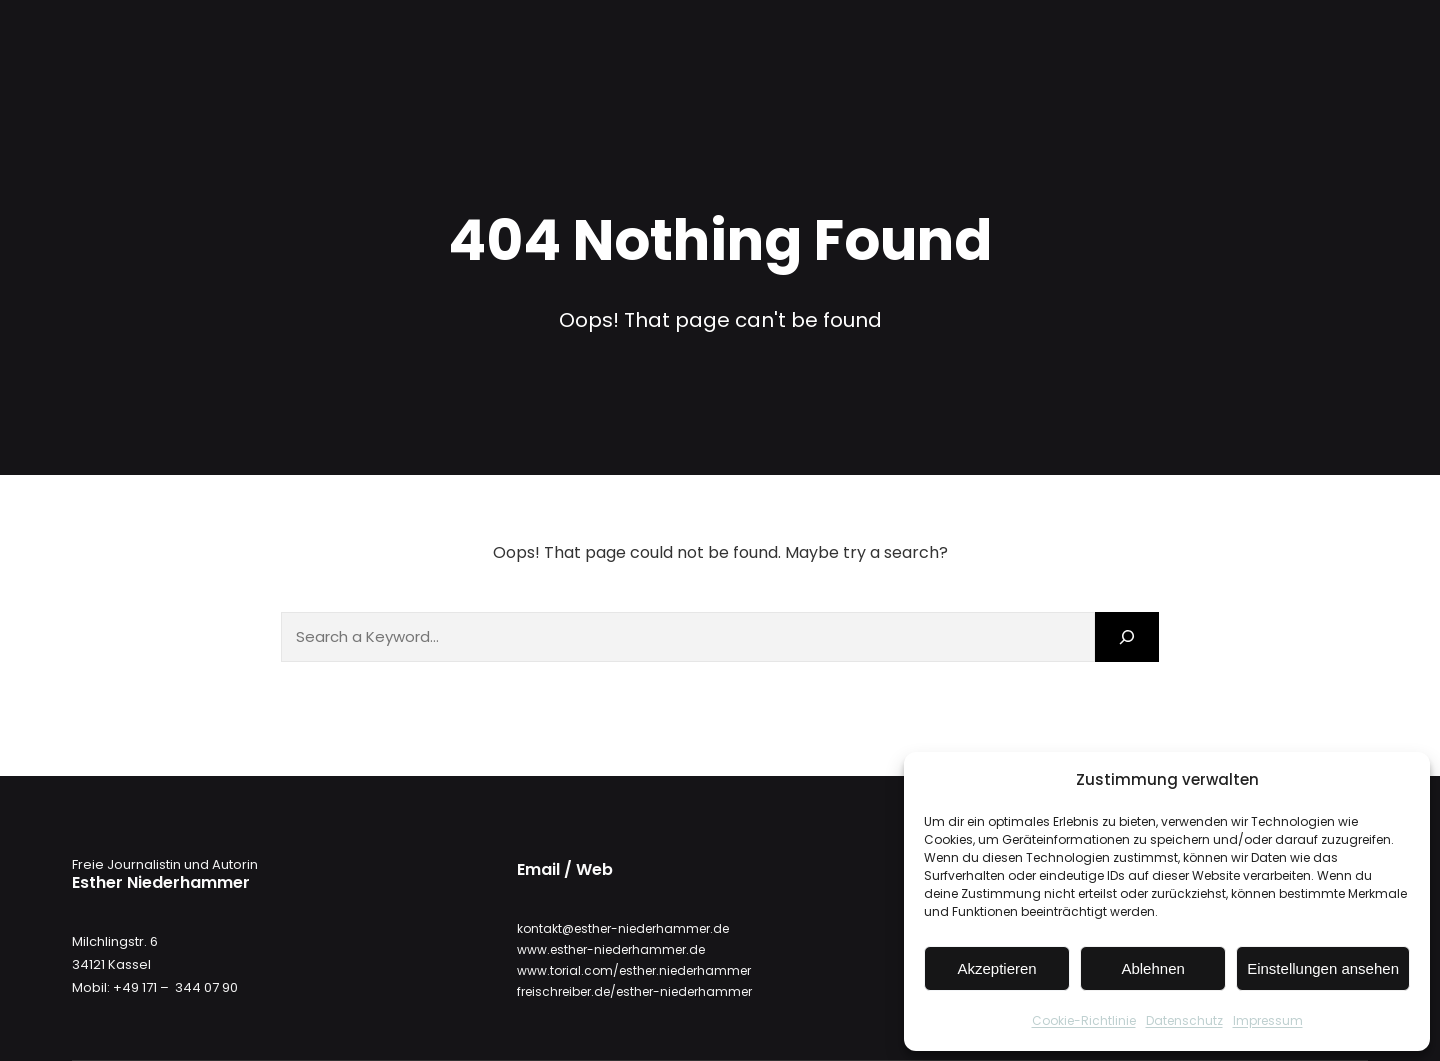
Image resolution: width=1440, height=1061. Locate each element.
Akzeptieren (996, 968)
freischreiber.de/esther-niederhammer (634, 991)
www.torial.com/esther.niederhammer (634, 970)
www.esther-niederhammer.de (611, 949)
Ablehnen (1152, 968)
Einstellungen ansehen (1323, 968)
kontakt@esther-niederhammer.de (623, 928)
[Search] (1127, 636)
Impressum (1268, 1020)
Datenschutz (1184, 1020)
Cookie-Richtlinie (1084, 1020)
